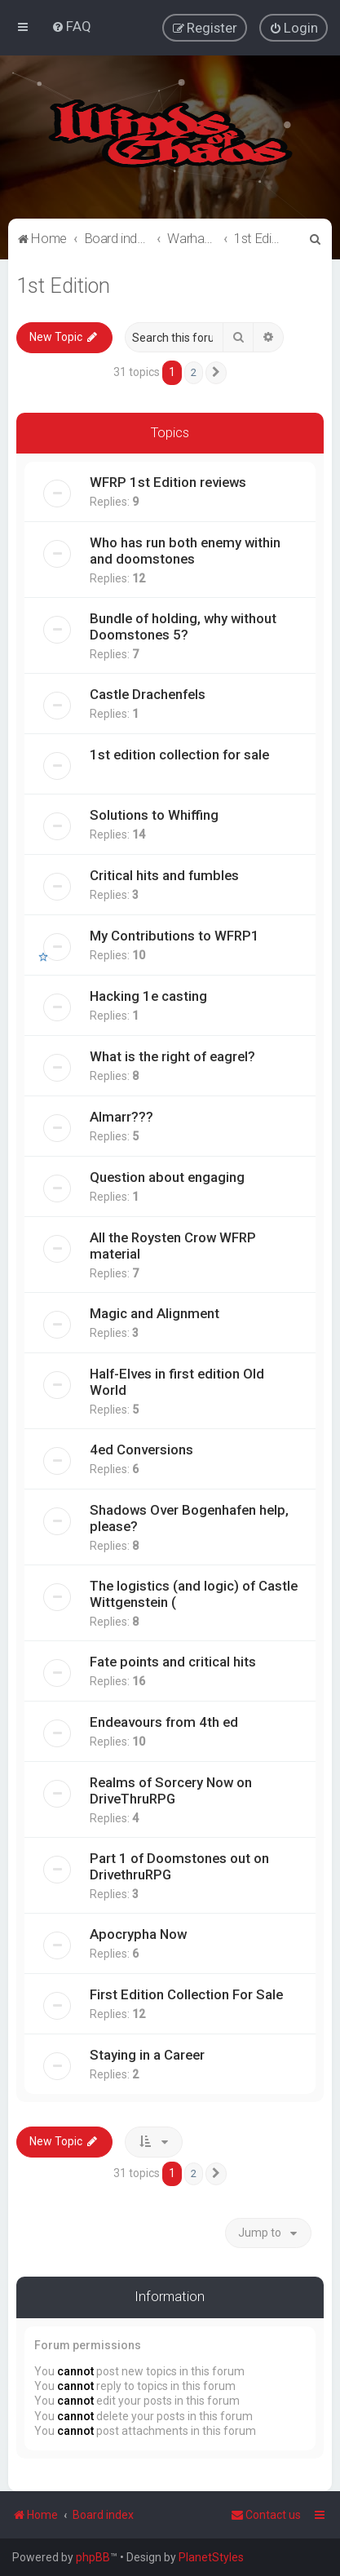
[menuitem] (71, 26)
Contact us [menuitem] (266, 2514)
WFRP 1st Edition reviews (168, 482)
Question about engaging (167, 1177)
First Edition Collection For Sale (186, 1994)
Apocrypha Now (138, 1934)
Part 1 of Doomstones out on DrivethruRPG (179, 1866)
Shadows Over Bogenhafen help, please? (189, 1518)
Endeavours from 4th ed (164, 1722)
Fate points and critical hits (173, 1661)
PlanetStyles (211, 2557)
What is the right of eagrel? (172, 1056)
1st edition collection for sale (179, 754)
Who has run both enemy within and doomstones (185, 550)
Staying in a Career (147, 2055)
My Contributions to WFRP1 (174, 935)
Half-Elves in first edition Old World (177, 1381)
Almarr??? (121, 1117)
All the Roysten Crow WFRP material (173, 1245)
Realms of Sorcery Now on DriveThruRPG (171, 1790)
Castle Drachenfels (147, 694)
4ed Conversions (141, 1449)
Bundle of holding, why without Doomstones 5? (183, 626)
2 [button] (193, 372)
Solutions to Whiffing (154, 815)
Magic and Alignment (154, 1313)
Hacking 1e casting (148, 996)
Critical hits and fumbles (164, 875)
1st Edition (63, 286)
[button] (216, 372)
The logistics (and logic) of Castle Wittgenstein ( (194, 1594)
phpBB (93, 2557)
